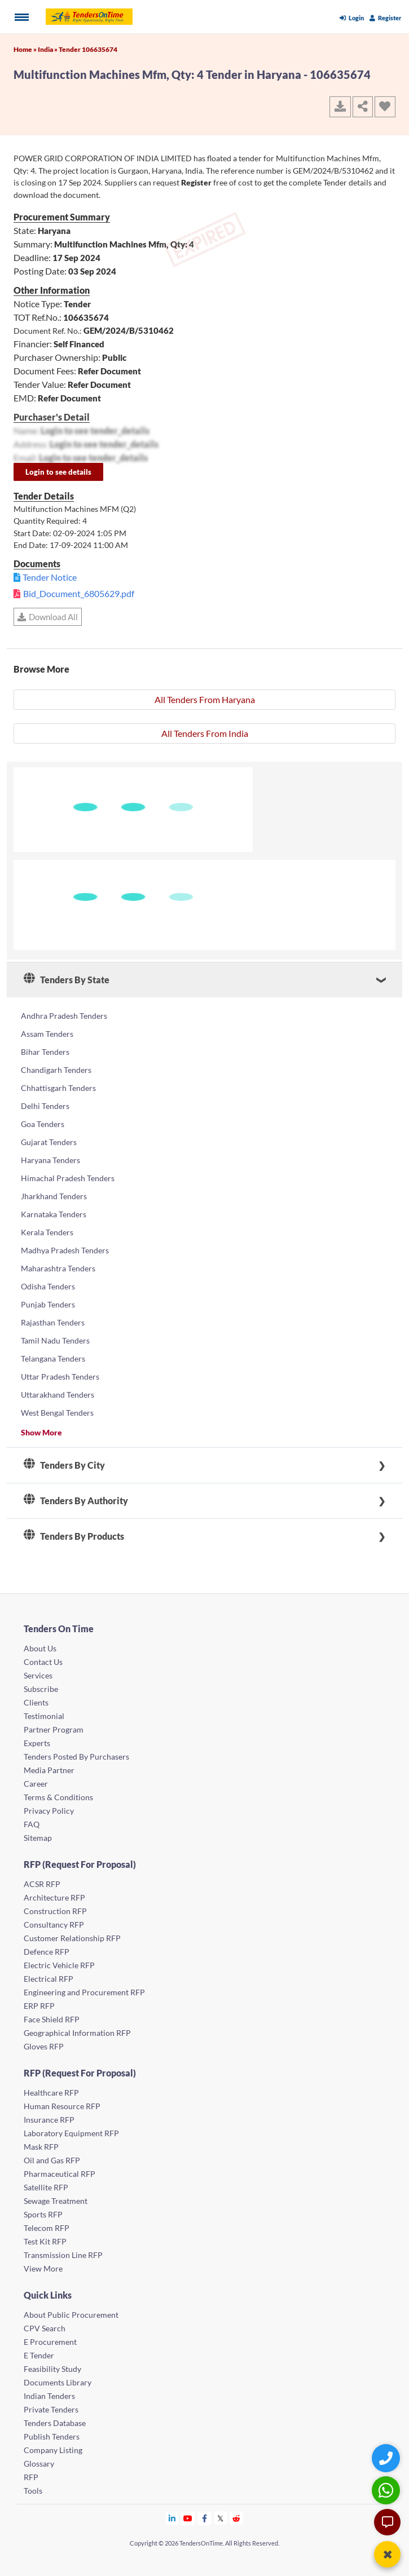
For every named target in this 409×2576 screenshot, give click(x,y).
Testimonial (44, 1716)
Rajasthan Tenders (53, 1322)
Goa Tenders (42, 1124)
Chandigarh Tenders (56, 1070)
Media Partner (49, 1770)
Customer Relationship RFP (72, 1938)
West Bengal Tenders (57, 1412)
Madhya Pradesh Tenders (65, 1250)
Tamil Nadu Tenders (55, 1340)
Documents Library (57, 2382)
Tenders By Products (74, 1536)
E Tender (39, 2355)
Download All (47, 617)
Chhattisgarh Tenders (58, 1088)
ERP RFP (39, 2006)
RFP (31, 2477)
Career (36, 1783)
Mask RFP (41, 2146)
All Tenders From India (204, 733)
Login (352, 17)
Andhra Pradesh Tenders (64, 1015)
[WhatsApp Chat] (387, 2490)
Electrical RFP (48, 1978)
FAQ (31, 1824)
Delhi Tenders (45, 1106)
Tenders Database (55, 2423)
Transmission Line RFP (63, 2255)
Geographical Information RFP (77, 2033)
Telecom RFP (46, 2228)
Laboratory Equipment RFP (71, 2133)
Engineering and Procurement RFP (84, 1992)
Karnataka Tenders (53, 1214)
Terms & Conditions (58, 1797)
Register (386, 17)
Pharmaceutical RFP (59, 2174)
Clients (36, 1702)
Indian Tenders (49, 2396)
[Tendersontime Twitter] (221, 2518)
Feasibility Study (52, 2369)
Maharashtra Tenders (58, 1268)
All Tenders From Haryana (205, 699)
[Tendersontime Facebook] (204, 2518)
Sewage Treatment (55, 2201)
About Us (40, 1648)
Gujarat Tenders (49, 1142)
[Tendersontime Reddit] (237, 2518)
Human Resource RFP (62, 2106)
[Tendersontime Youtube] (188, 2518)
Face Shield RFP (52, 2019)
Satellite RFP (46, 2187)
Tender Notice (50, 577)
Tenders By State (66, 980)
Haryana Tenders (50, 1160)
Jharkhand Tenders (54, 1196)
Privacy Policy (49, 1810)
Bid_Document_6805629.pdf (78, 593)
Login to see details (58, 471)
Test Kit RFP (45, 2241)
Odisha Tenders (48, 1286)
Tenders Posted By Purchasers (76, 1756)
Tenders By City (64, 1465)
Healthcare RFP (51, 2092)
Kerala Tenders (47, 1232)
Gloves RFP (44, 2046)
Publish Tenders (52, 2436)
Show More (41, 1432)
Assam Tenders (47, 1034)
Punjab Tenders (48, 1304)
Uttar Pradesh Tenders (60, 1376)
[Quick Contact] (387, 2458)
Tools (33, 2490)
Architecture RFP (54, 1897)
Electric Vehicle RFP (59, 1965)
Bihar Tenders (45, 1052)
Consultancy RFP (54, 1924)
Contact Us (43, 1662)
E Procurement (50, 2342)
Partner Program (53, 1729)
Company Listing (53, 2450)
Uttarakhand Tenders (57, 1394)
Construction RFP (55, 1911)
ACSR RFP (42, 1884)
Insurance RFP (49, 2119)
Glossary (39, 2463)
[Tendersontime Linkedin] (172, 2518)
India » (48, 49)
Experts (37, 1743)
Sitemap (38, 1837)
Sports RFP (43, 2214)
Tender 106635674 (88, 49)
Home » (26, 49)
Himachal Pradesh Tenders (68, 1178)
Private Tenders (51, 2409)
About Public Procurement (71, 2314)
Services (38, 1675)
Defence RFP (46, 1951)
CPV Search (44, 2328)
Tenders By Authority (76, 1501)
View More (43, 2268)
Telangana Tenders (53, 1358)
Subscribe (41, 1689)
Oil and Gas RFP (52, 2160)
